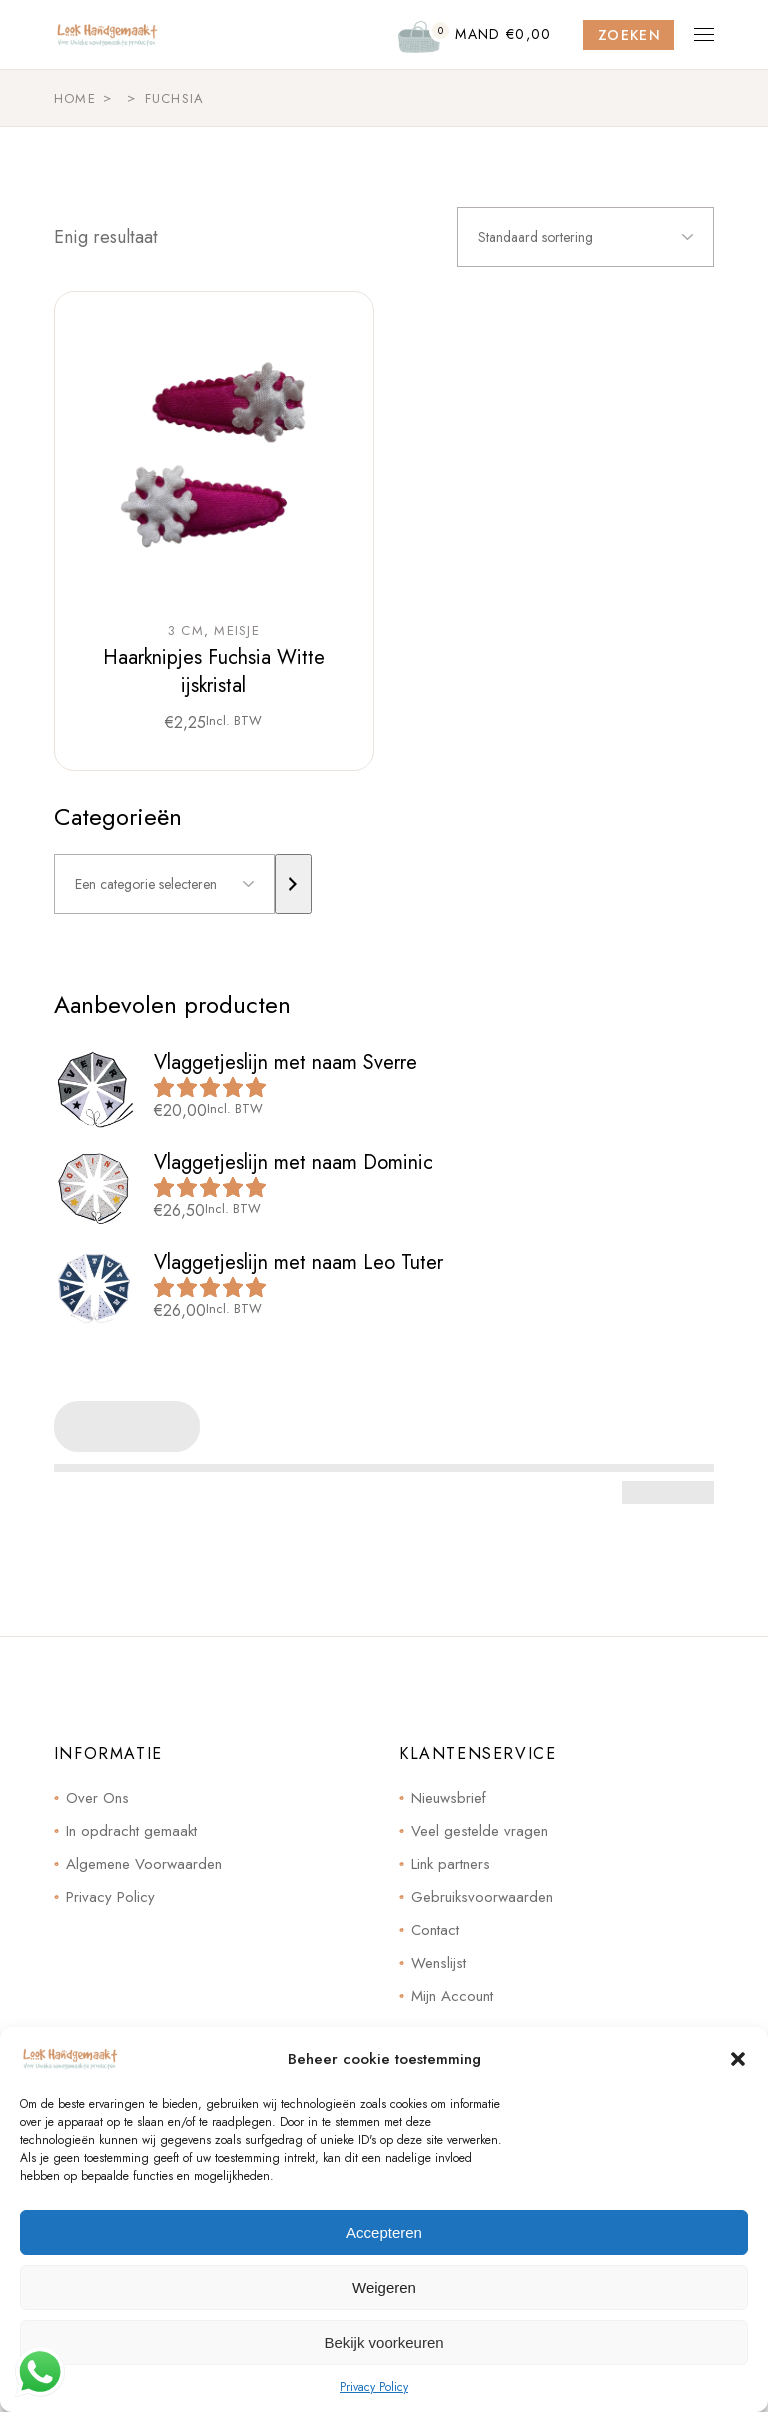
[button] (738, 2059)
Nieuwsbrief (448, 1798)
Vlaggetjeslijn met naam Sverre (285, 1062)
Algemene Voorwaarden (144, 1864)
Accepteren (384, 2232)
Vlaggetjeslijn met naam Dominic (293, 1162)
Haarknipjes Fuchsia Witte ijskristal (214, 671)
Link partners (450, 1864)
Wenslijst (438, 1963)
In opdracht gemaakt (131, 1831)
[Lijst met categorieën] (164, 884)
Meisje (237, 631)
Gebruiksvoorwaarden (482, 1897)
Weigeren (384, 2287)
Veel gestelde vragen (479, 1831)
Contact (435, 1930)
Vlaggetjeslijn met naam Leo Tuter (298, 1262)
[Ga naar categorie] (293, 884)
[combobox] (585, 237)
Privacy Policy (374, 2387)
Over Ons (97, 1798)
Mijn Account (452, 1996)
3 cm (186, 631)
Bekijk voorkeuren (383, 2342)
